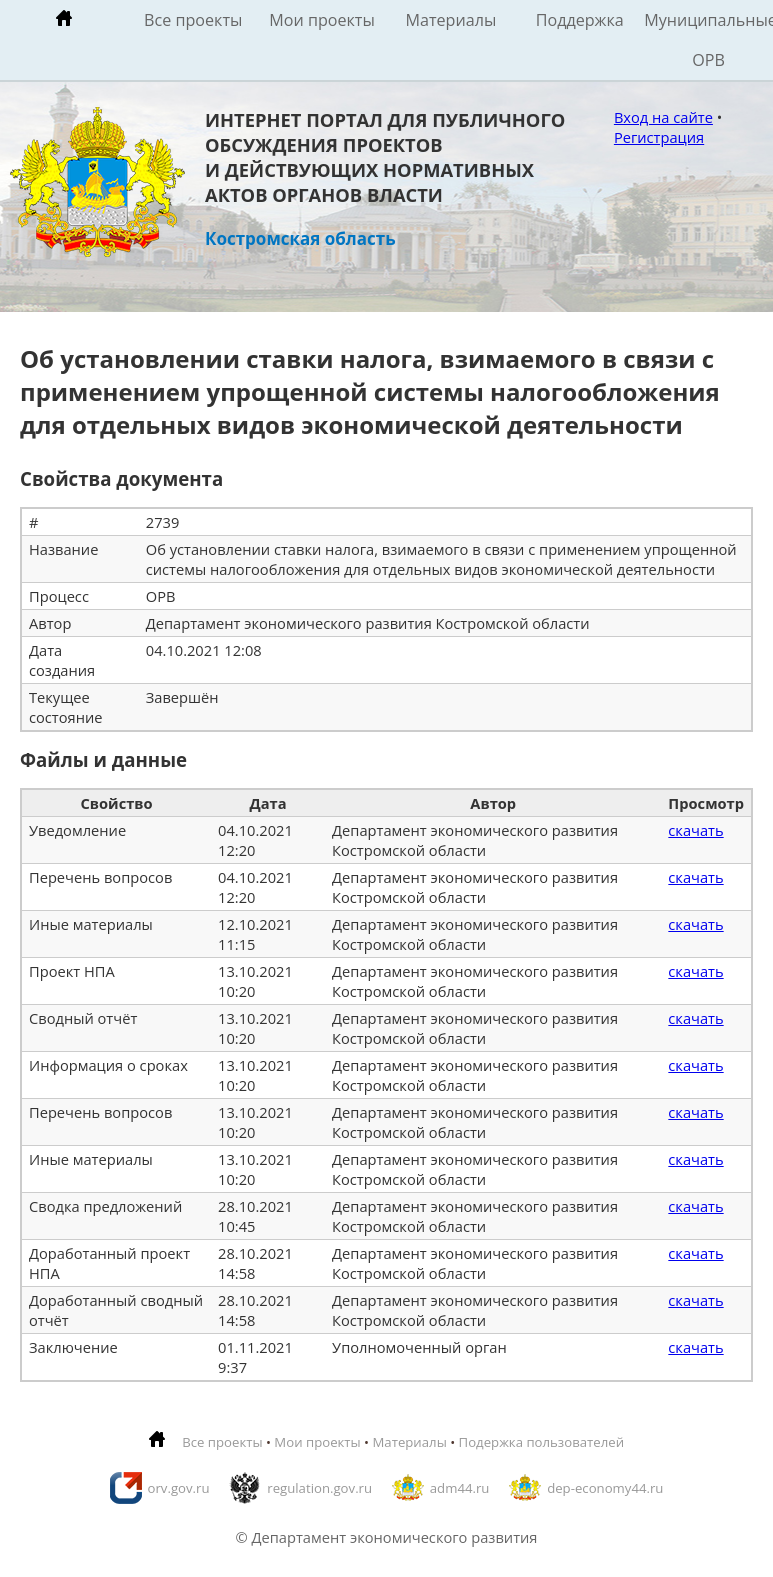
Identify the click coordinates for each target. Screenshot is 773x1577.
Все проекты (193, 20)
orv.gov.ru (179, 1488)
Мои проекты (322, 20)
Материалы (450, 20)
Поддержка (580, 20)
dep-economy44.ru (605, 1488)
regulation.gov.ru (319, 1488)
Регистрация (659, 137)
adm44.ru (460, 1488)
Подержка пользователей (541, 1442)
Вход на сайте (663, 117)
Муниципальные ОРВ (708, 40)
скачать (695, 830)
